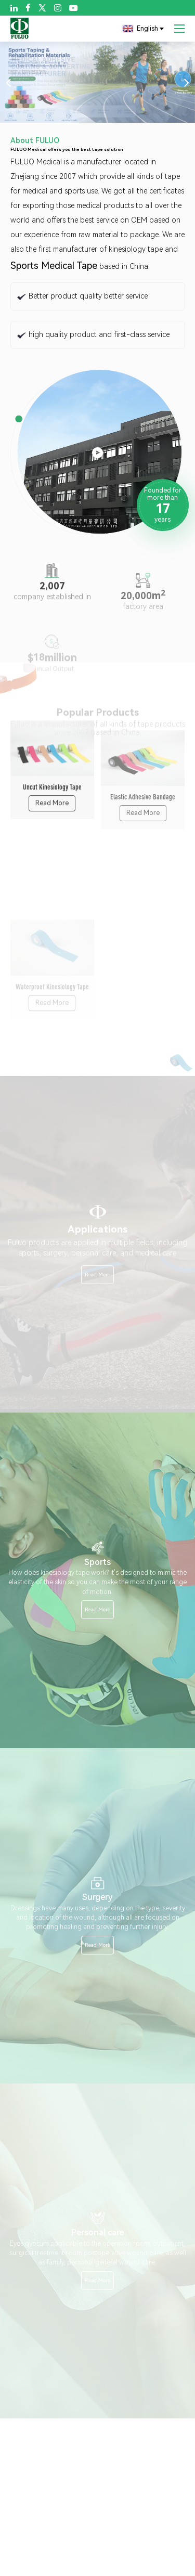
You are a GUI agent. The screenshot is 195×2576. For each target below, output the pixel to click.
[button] (8, 82)
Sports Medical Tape (53, 265)
